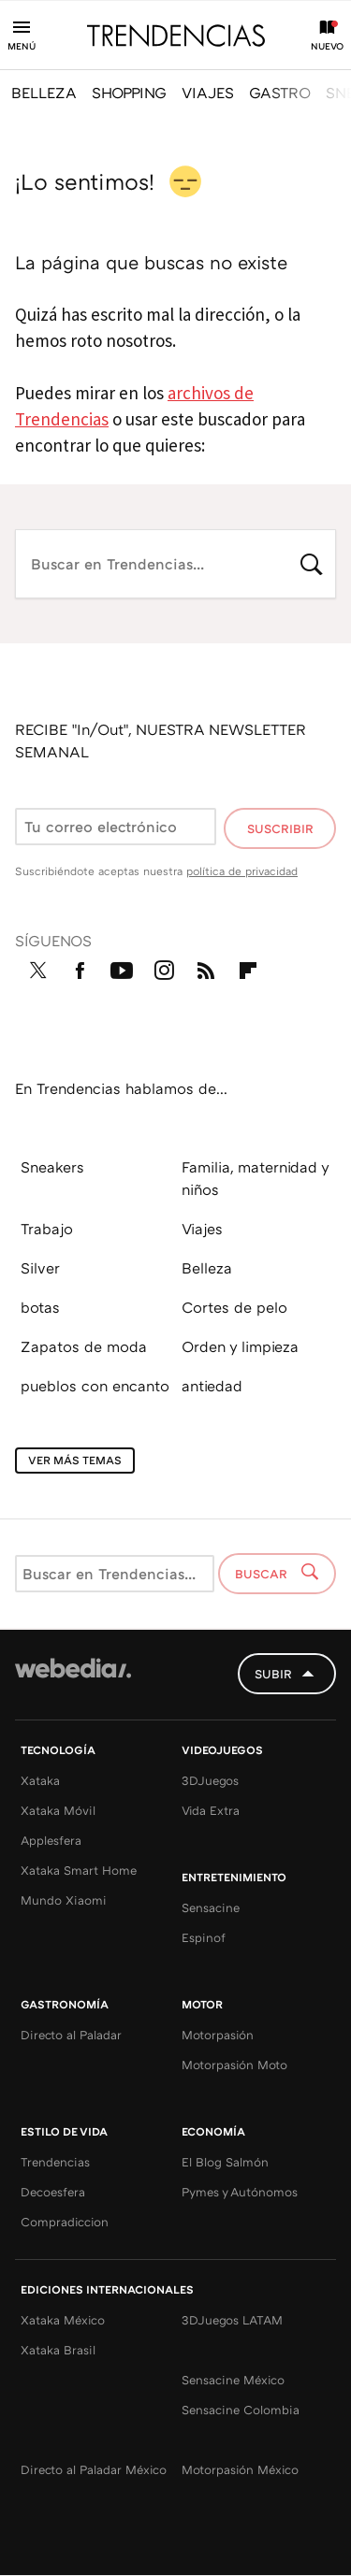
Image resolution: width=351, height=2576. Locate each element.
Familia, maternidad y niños (255, 1178)
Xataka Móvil (58, 1810)
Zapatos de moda (84, 1346)
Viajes (202, 1228)
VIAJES (208, 92)
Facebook (80, 967)
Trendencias (55, 2161)
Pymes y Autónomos (240, 2191)
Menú (21, 45)
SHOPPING (129, 92)
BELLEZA (44, 92)
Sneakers (52, 1167)
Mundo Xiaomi (64, 1899)
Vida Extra (211, 1810)
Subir (273, 1673)
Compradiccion (65, 2221)
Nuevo (327, 45)
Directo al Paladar (71, 2034)
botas (40, 1307)
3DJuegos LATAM (232, 2319)
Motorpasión (218, 2034)
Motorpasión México (240, 2469)
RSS (206, 967)
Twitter (37, 967)
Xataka (40, 1780)
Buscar (312, 562)
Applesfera (51, 1840)
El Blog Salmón (225, 2161)
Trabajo (47, 1228)
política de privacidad (242, 871)
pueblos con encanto (95, 1385)
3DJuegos (210, 1780)
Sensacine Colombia (241, 2409)
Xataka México (63, 2319)
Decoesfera (53, 2191)
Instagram (164, 967)
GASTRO (280, 92)
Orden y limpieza (240, 1346)
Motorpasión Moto (234, 2064)
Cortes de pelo (234, 1307)
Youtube (122, 967)
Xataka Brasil (58, 2349)
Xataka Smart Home (79, 1870)
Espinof (204, 1937)
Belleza (207, 1268)
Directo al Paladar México (94, 2469)
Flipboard (248, 967)
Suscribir (280, 828)
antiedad (212, 1385)
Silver (40, 1268)
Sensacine (211, 1907)
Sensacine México (233, 2379)
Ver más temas (75, 1460)
